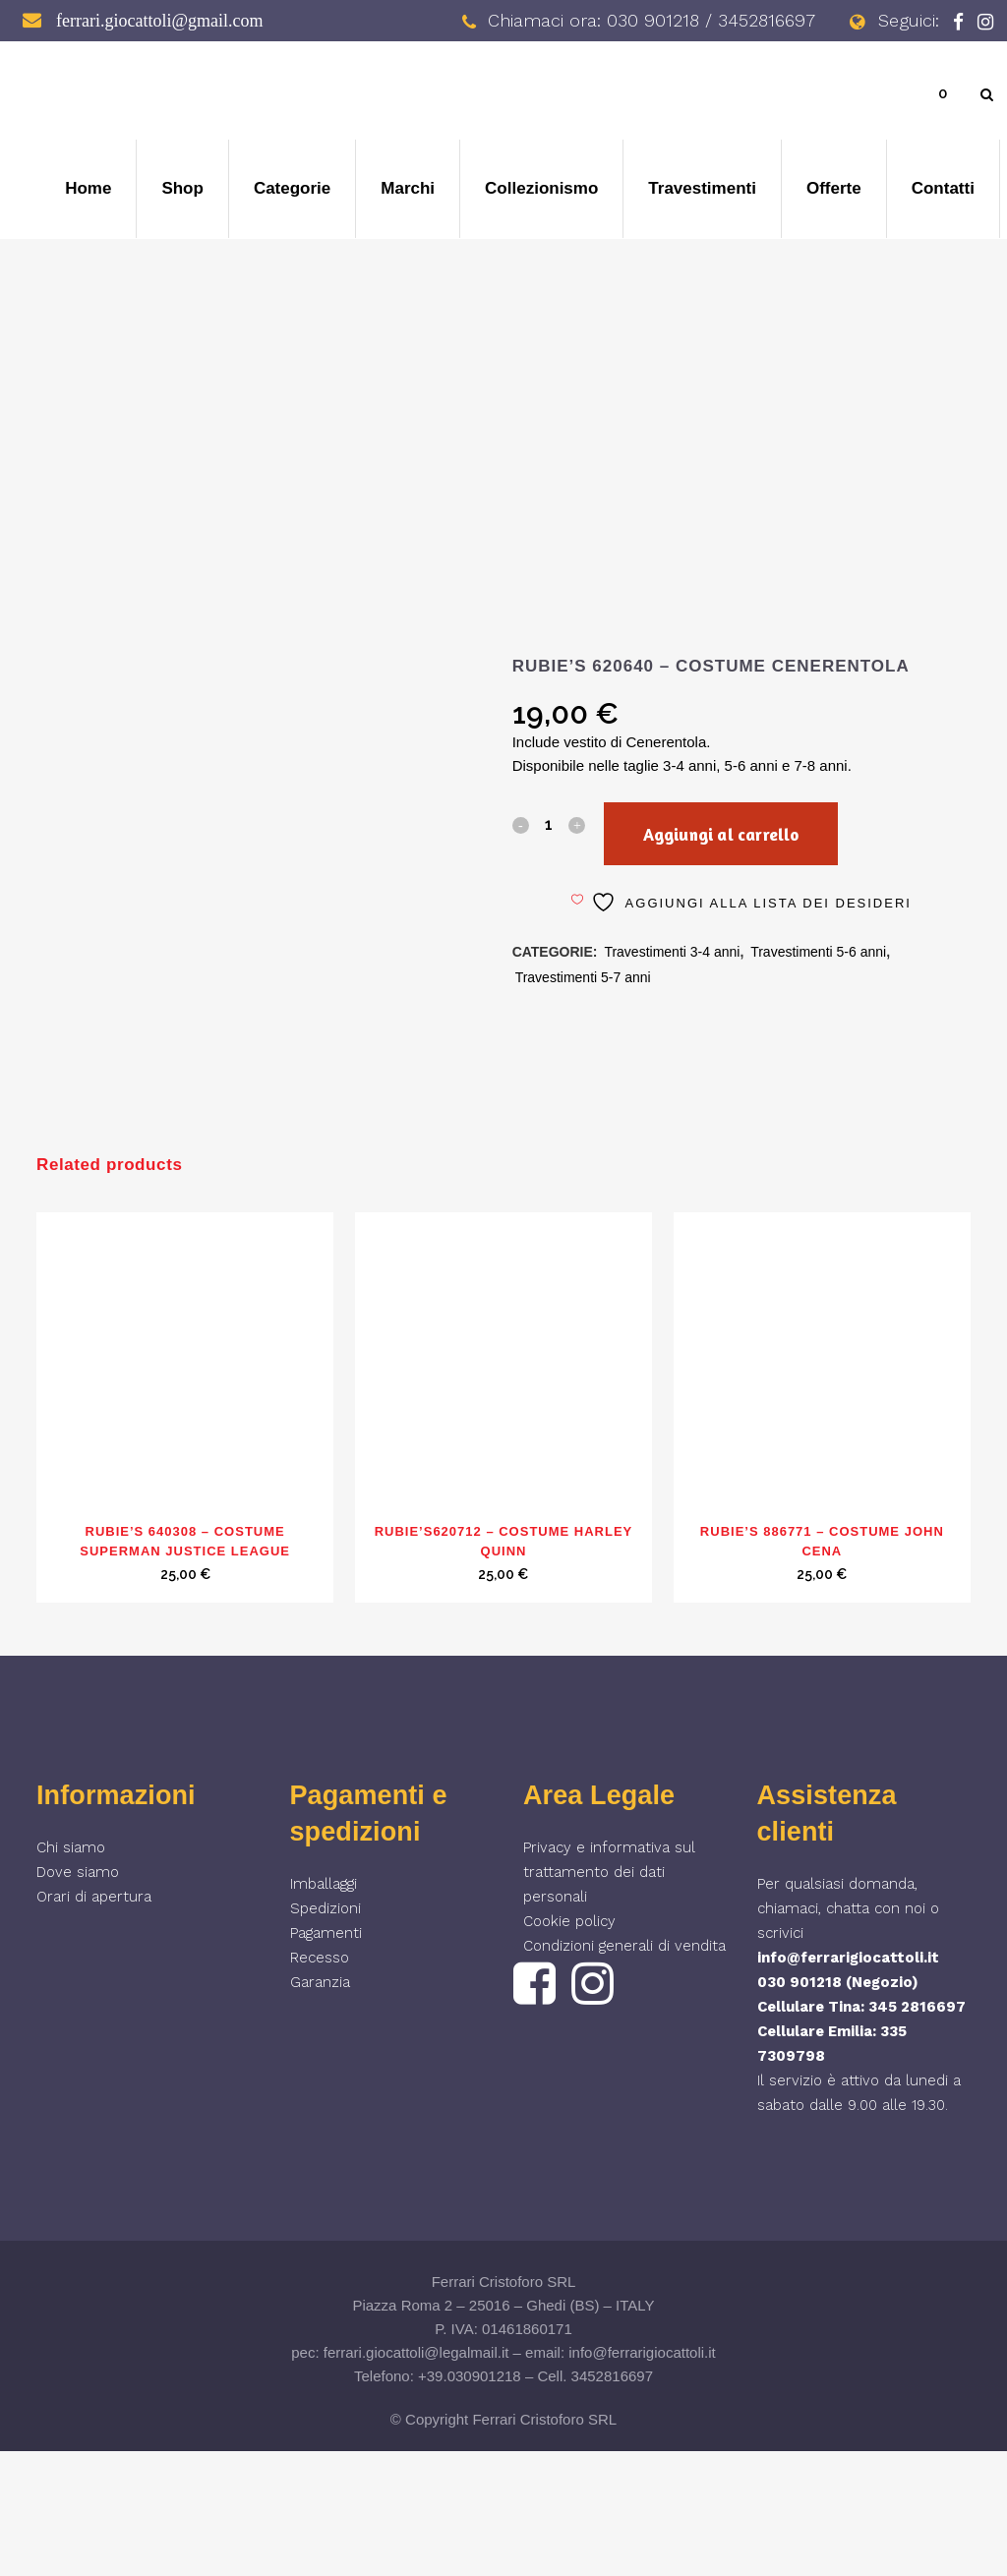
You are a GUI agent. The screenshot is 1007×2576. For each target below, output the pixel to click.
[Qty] (548, 824)
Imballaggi (323, 2009)
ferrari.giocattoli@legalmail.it (416, 2477)
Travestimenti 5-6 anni (818, 952)
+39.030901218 (469, 2500)
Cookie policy (569, 2046)
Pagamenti (326, 2058)
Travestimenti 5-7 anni (583, 977)
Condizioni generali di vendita (624, 2070)
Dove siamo (77, 1997)
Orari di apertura (93, 2021)
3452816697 (612, 2500)
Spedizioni (325, 2033)
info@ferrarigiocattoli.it (848, 2082)
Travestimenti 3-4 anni (672, 952)
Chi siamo (70, 1972)
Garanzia (320, 2107)
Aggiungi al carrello (743, 834)
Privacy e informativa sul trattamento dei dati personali (609, 1996)
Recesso (319, 2082)
